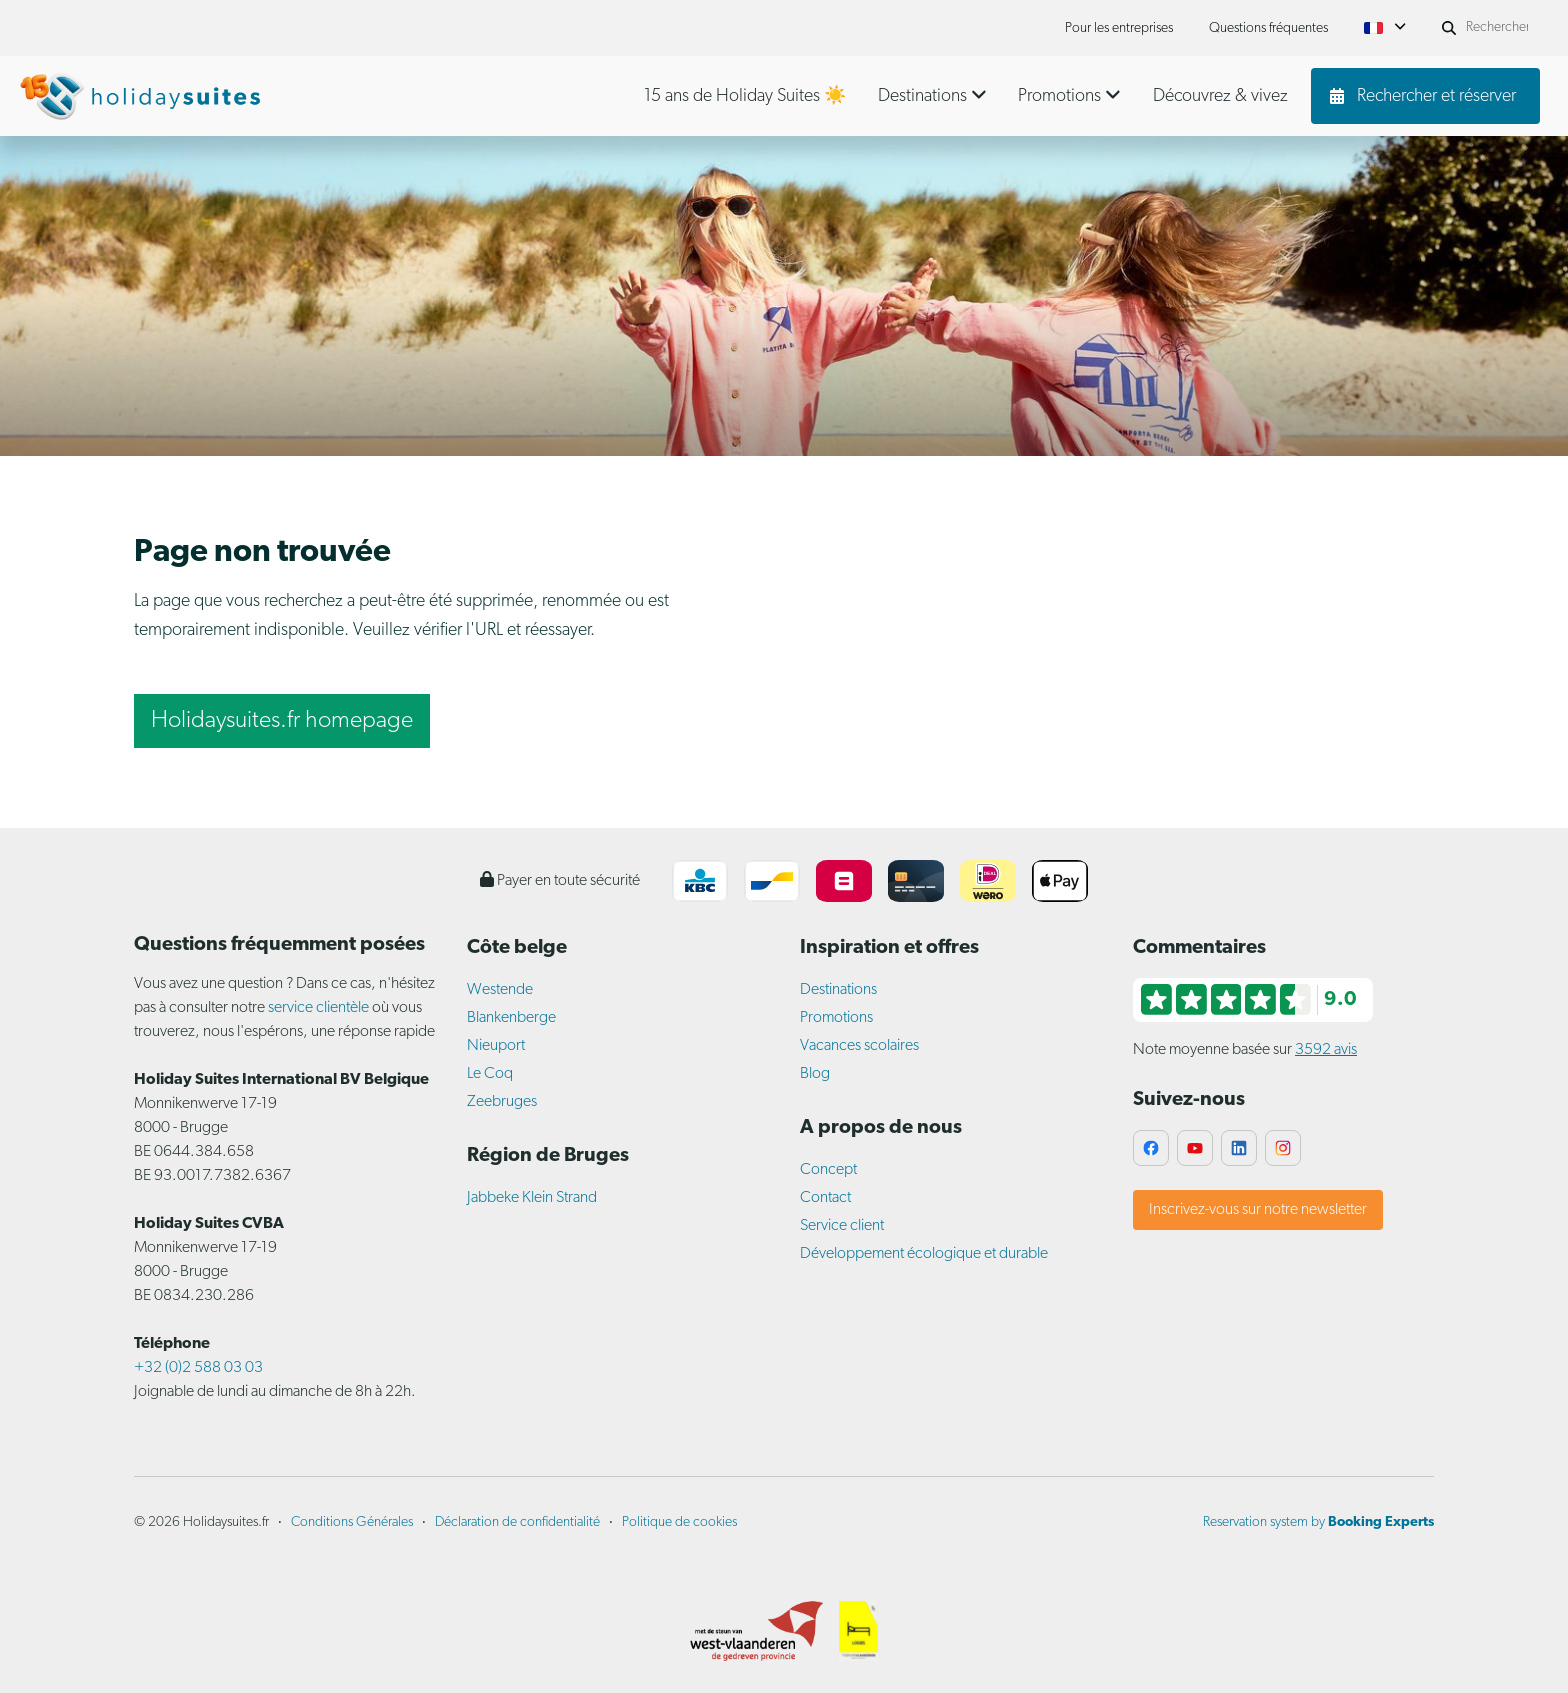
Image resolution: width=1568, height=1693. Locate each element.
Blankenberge (511, 1018)
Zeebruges (502, 1102)
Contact (825, 1198)
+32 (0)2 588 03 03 (198, 1368)
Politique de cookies (679, 1522)
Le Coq (490, 1074)
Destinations (838, 990)
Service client (842, 1226)
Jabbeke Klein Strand (532, 1198)
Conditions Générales (352, 1522)
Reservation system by (1318, 1522)
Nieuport (496, 1046)
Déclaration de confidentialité (517, 1522)
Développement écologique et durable (924, 1254)
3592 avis (1326, 1050)
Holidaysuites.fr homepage (282, 721)
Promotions (836, 1018)
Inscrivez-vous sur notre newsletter (1258, 1210)
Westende (500, 990)
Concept (828, 1170)
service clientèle (318, 1008)
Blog (815, 1074)
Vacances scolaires (859, 1046)
